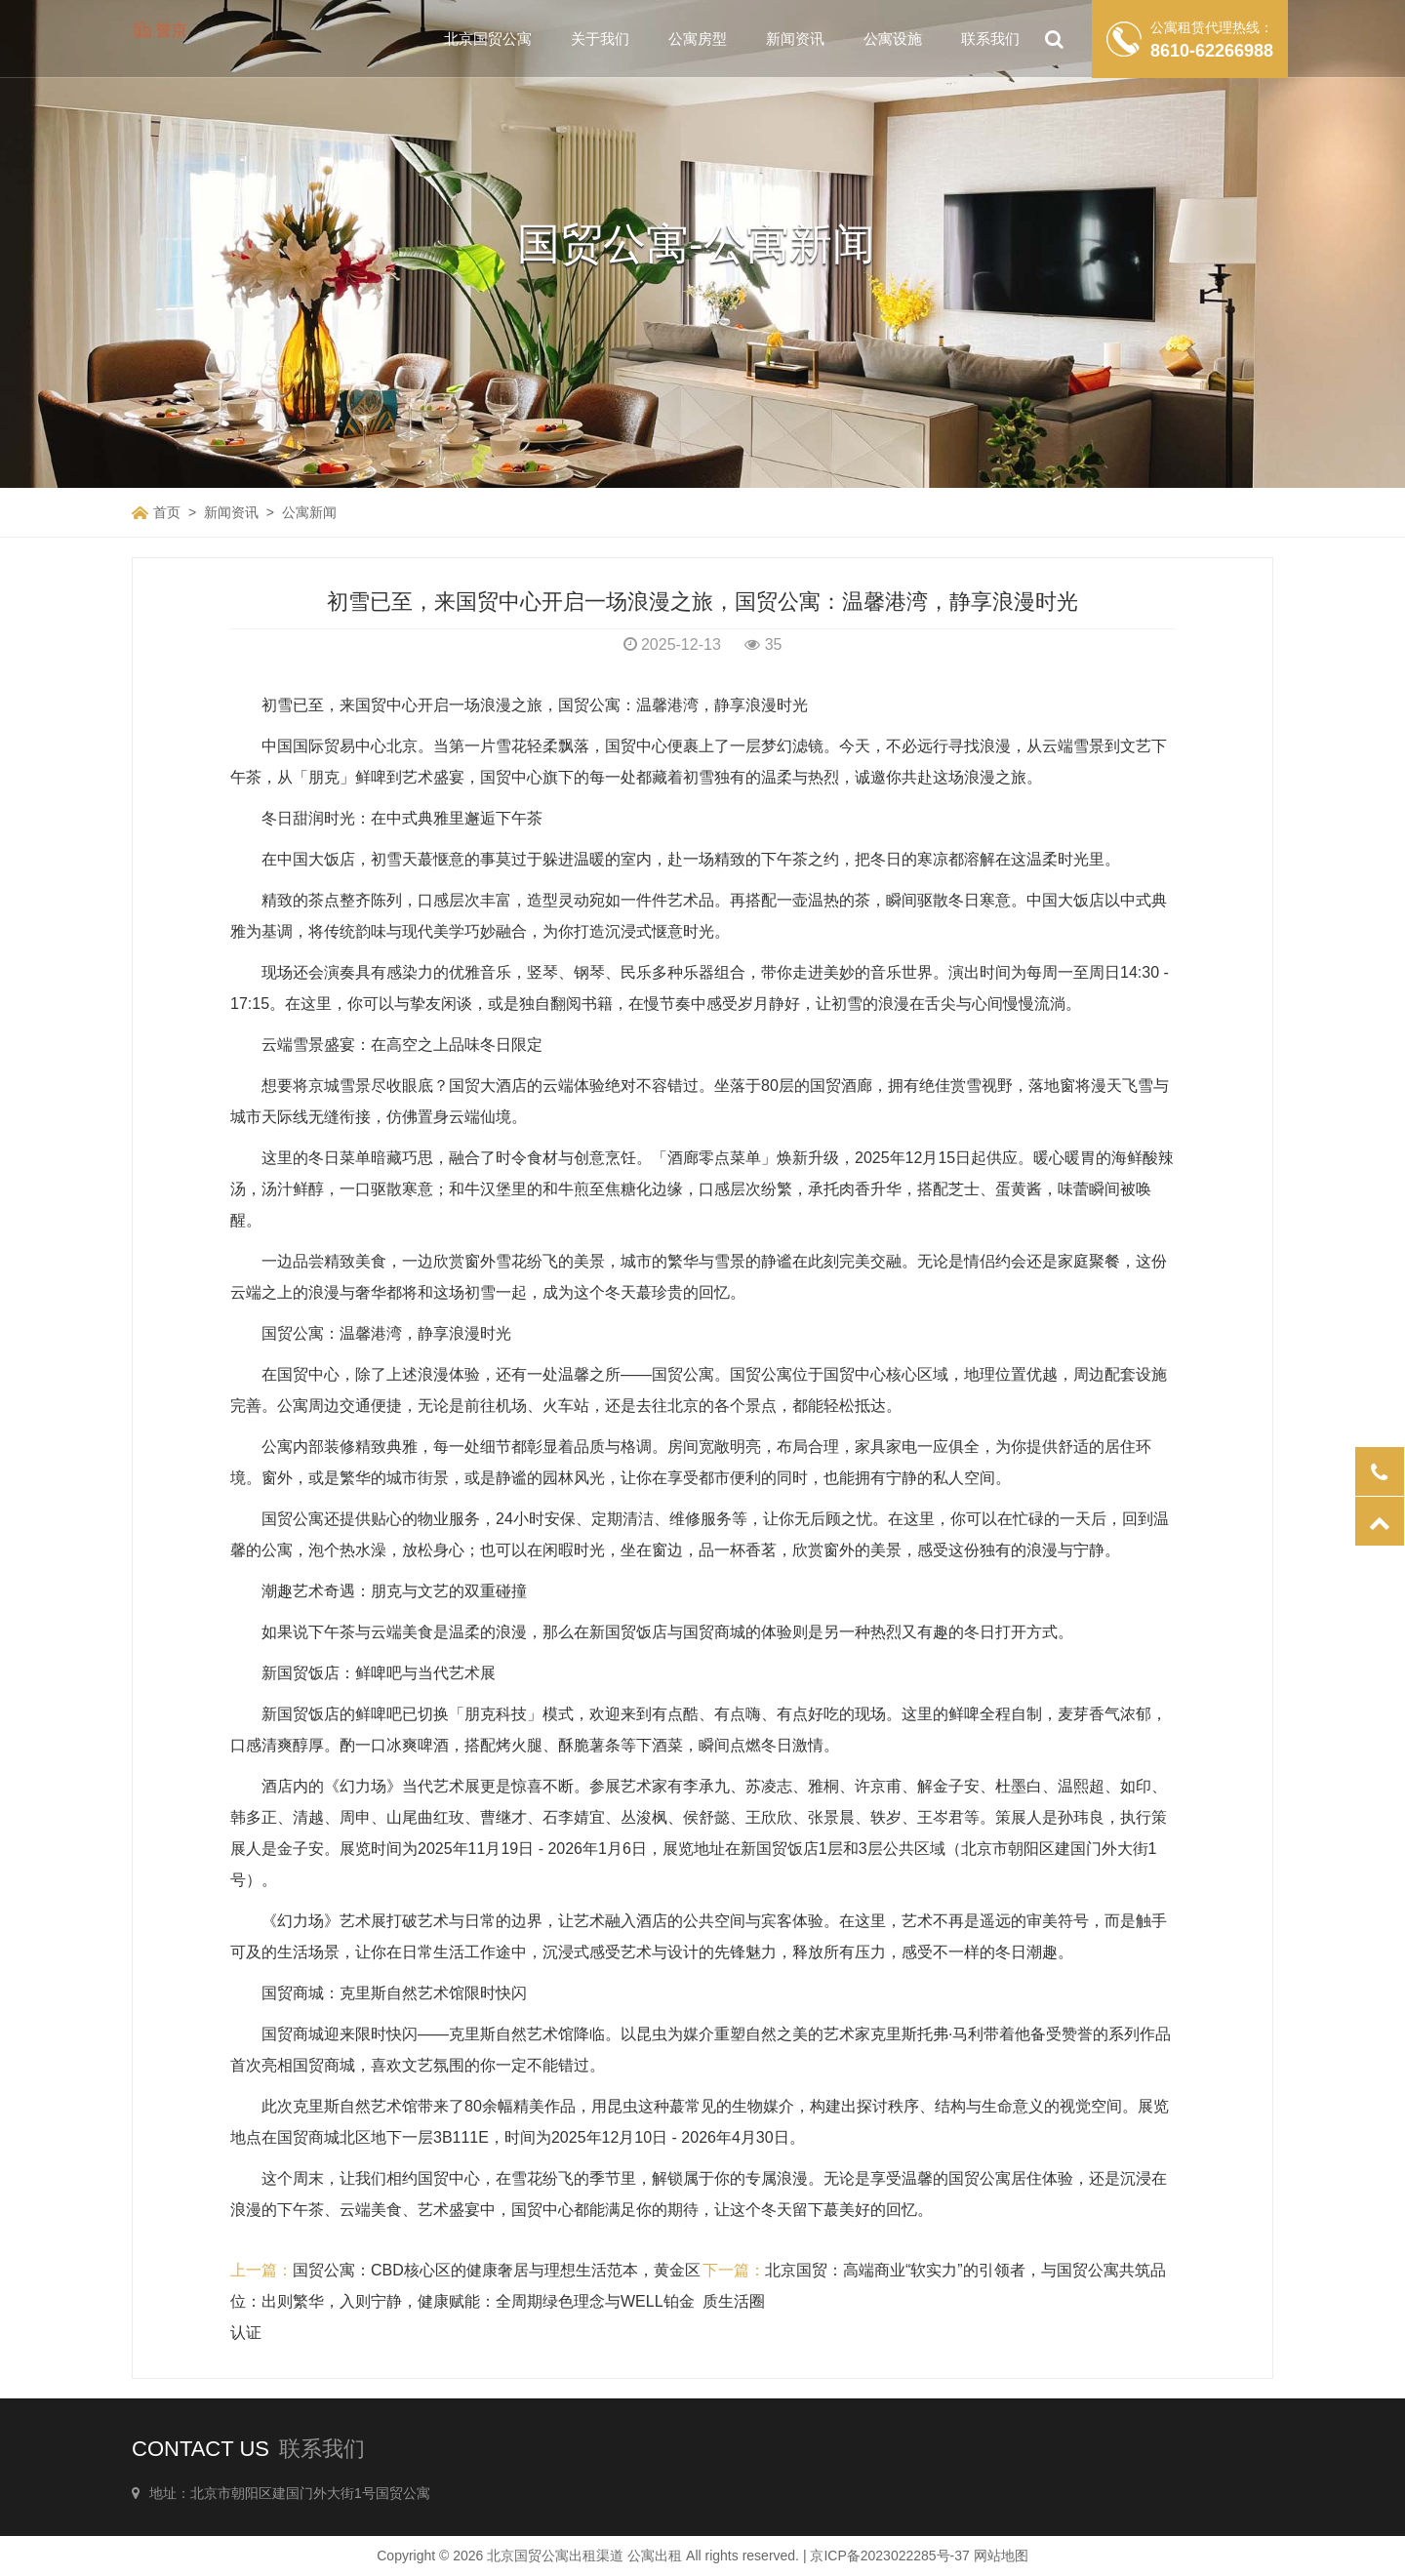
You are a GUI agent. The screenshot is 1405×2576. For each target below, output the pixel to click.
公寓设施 (892, 38)
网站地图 (1001, 2555)
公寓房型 (697, 38)
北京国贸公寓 (488, 38)
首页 (167, 512)
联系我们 (990, 38)
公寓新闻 (309, 512)
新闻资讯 (795, 38)
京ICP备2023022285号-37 (889, 2555)
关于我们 (600, 38)
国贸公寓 (292, 1333)
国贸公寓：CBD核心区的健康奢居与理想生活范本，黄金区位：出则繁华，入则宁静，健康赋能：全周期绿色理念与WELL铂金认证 (465, 2301)
